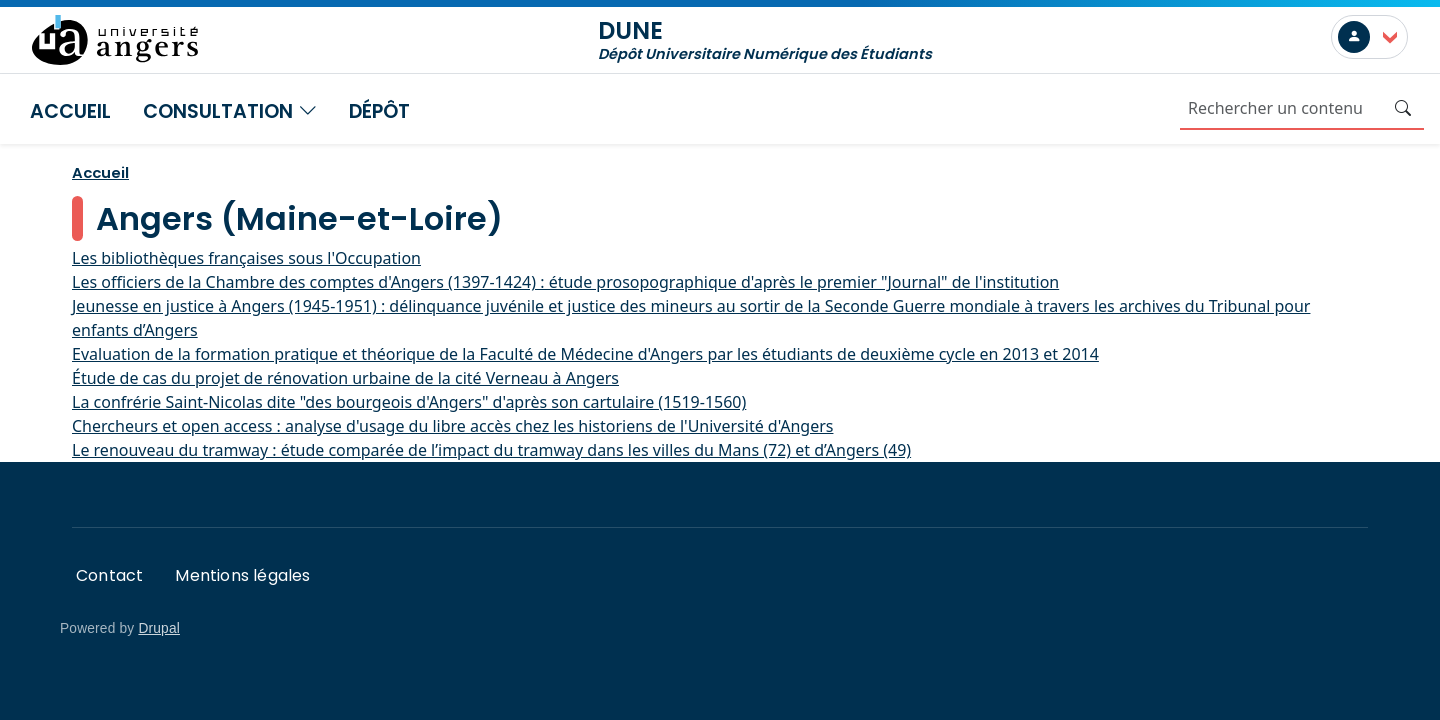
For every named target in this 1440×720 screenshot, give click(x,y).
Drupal (159, 628)
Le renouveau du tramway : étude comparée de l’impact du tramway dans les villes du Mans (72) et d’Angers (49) (491, 450)
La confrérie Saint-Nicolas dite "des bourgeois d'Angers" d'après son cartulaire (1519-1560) (409, 402)
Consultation (230, 111)
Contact (109, 575)
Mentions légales (242, 575)
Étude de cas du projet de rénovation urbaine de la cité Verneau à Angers (345, 378)
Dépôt (379, 111)
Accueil (70, 111)
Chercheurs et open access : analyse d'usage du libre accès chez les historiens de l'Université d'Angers (452, 426)
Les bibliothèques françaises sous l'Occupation (246, 258)
